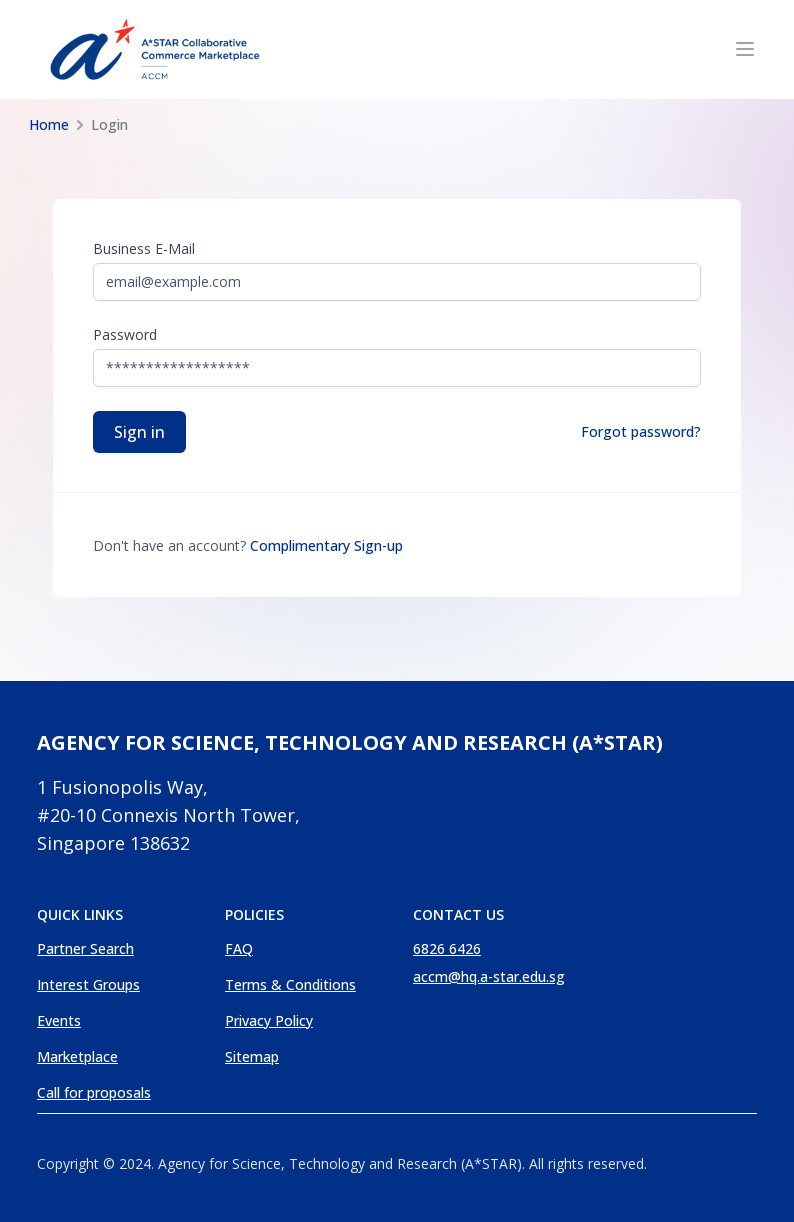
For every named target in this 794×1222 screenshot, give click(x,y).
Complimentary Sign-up (326, 545)
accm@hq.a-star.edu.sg (489, 976)
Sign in (139, 432)
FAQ (239, 948)
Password (125, 334)
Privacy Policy (269, 1020)
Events (59, 1020)
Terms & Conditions (290, 984)
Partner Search (85, 948)
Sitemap (252, 1056)
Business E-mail (144, 248)
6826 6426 (447, 948)
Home (49, 124)
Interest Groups (88, 984)
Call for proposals (94, 1092)
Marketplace (77, 1056)
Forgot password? (641, 431)
